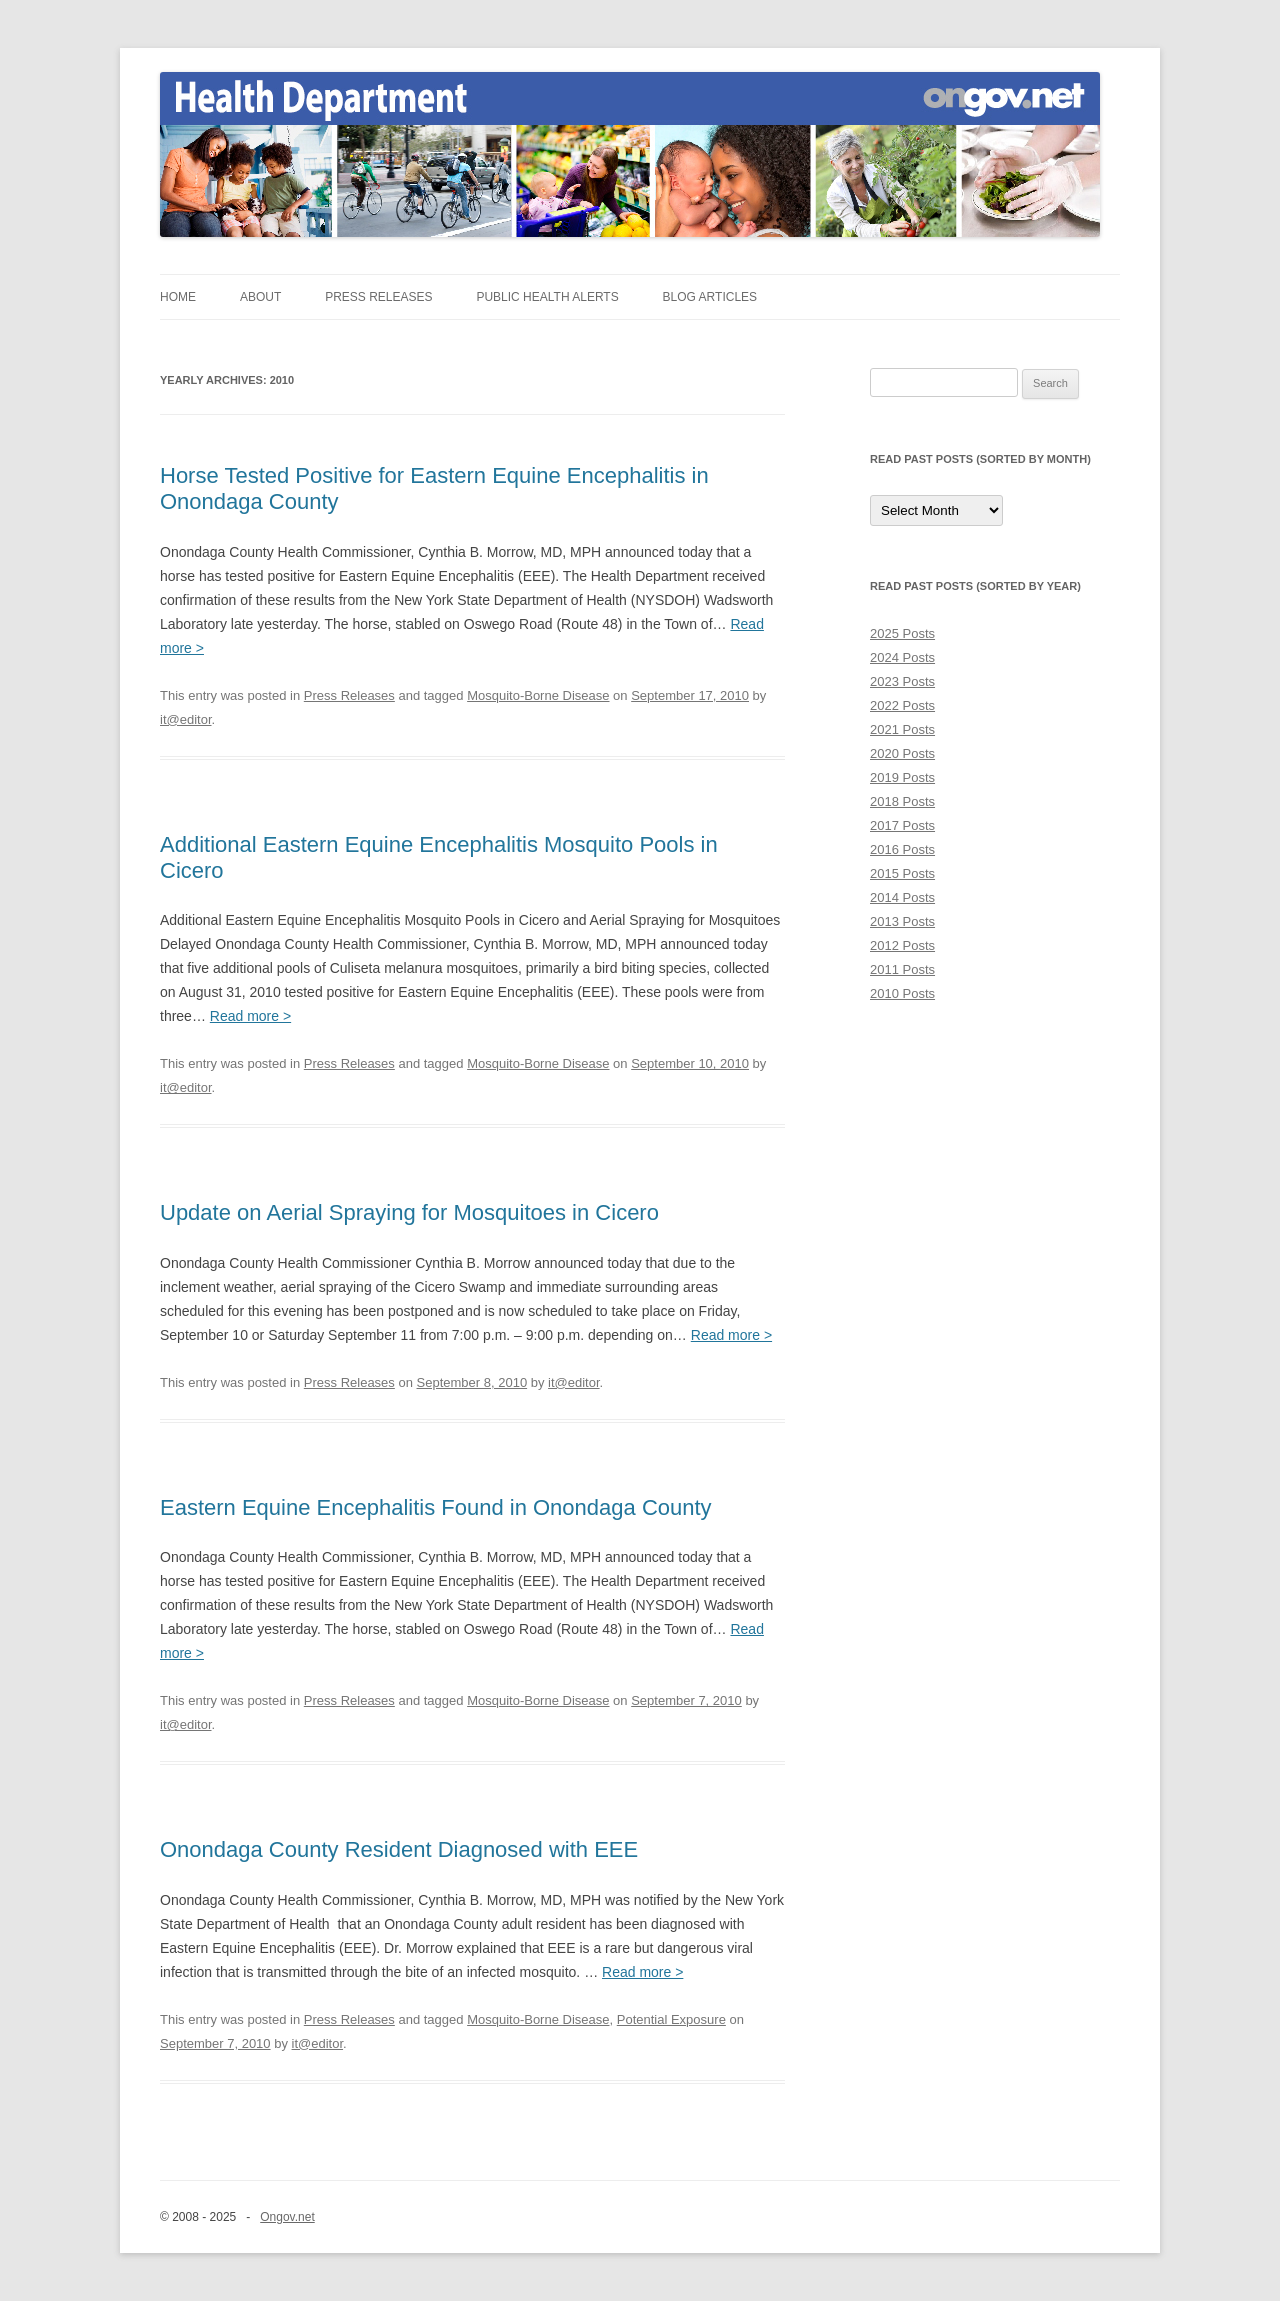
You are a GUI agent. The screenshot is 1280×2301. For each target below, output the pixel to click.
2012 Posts (902, 945)
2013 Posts (902, 921)
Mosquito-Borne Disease (538, 695)
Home (178, 297)
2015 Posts (902, 873)
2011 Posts (902, 969)
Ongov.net (287, 2217)
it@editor (186, 719)
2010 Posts (902, 993)
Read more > (250, 1016)
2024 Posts (902, 657)
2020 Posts (902, 753)
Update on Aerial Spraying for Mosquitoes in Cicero (409, 1212)
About (260, 297)
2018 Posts (902, 801)
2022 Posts (902, 705)
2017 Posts (902, 825)
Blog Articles (710, 297)
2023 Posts (902, 681)
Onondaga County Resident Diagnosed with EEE (399, 1849)
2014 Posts (902, 897)
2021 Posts (902, 729)
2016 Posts (902, 849)
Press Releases (378, 297)
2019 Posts (902, 777)
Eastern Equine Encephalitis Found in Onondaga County (436, 1507)
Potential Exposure (671, 2019)
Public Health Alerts (547, 297)
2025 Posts (902, 633)
